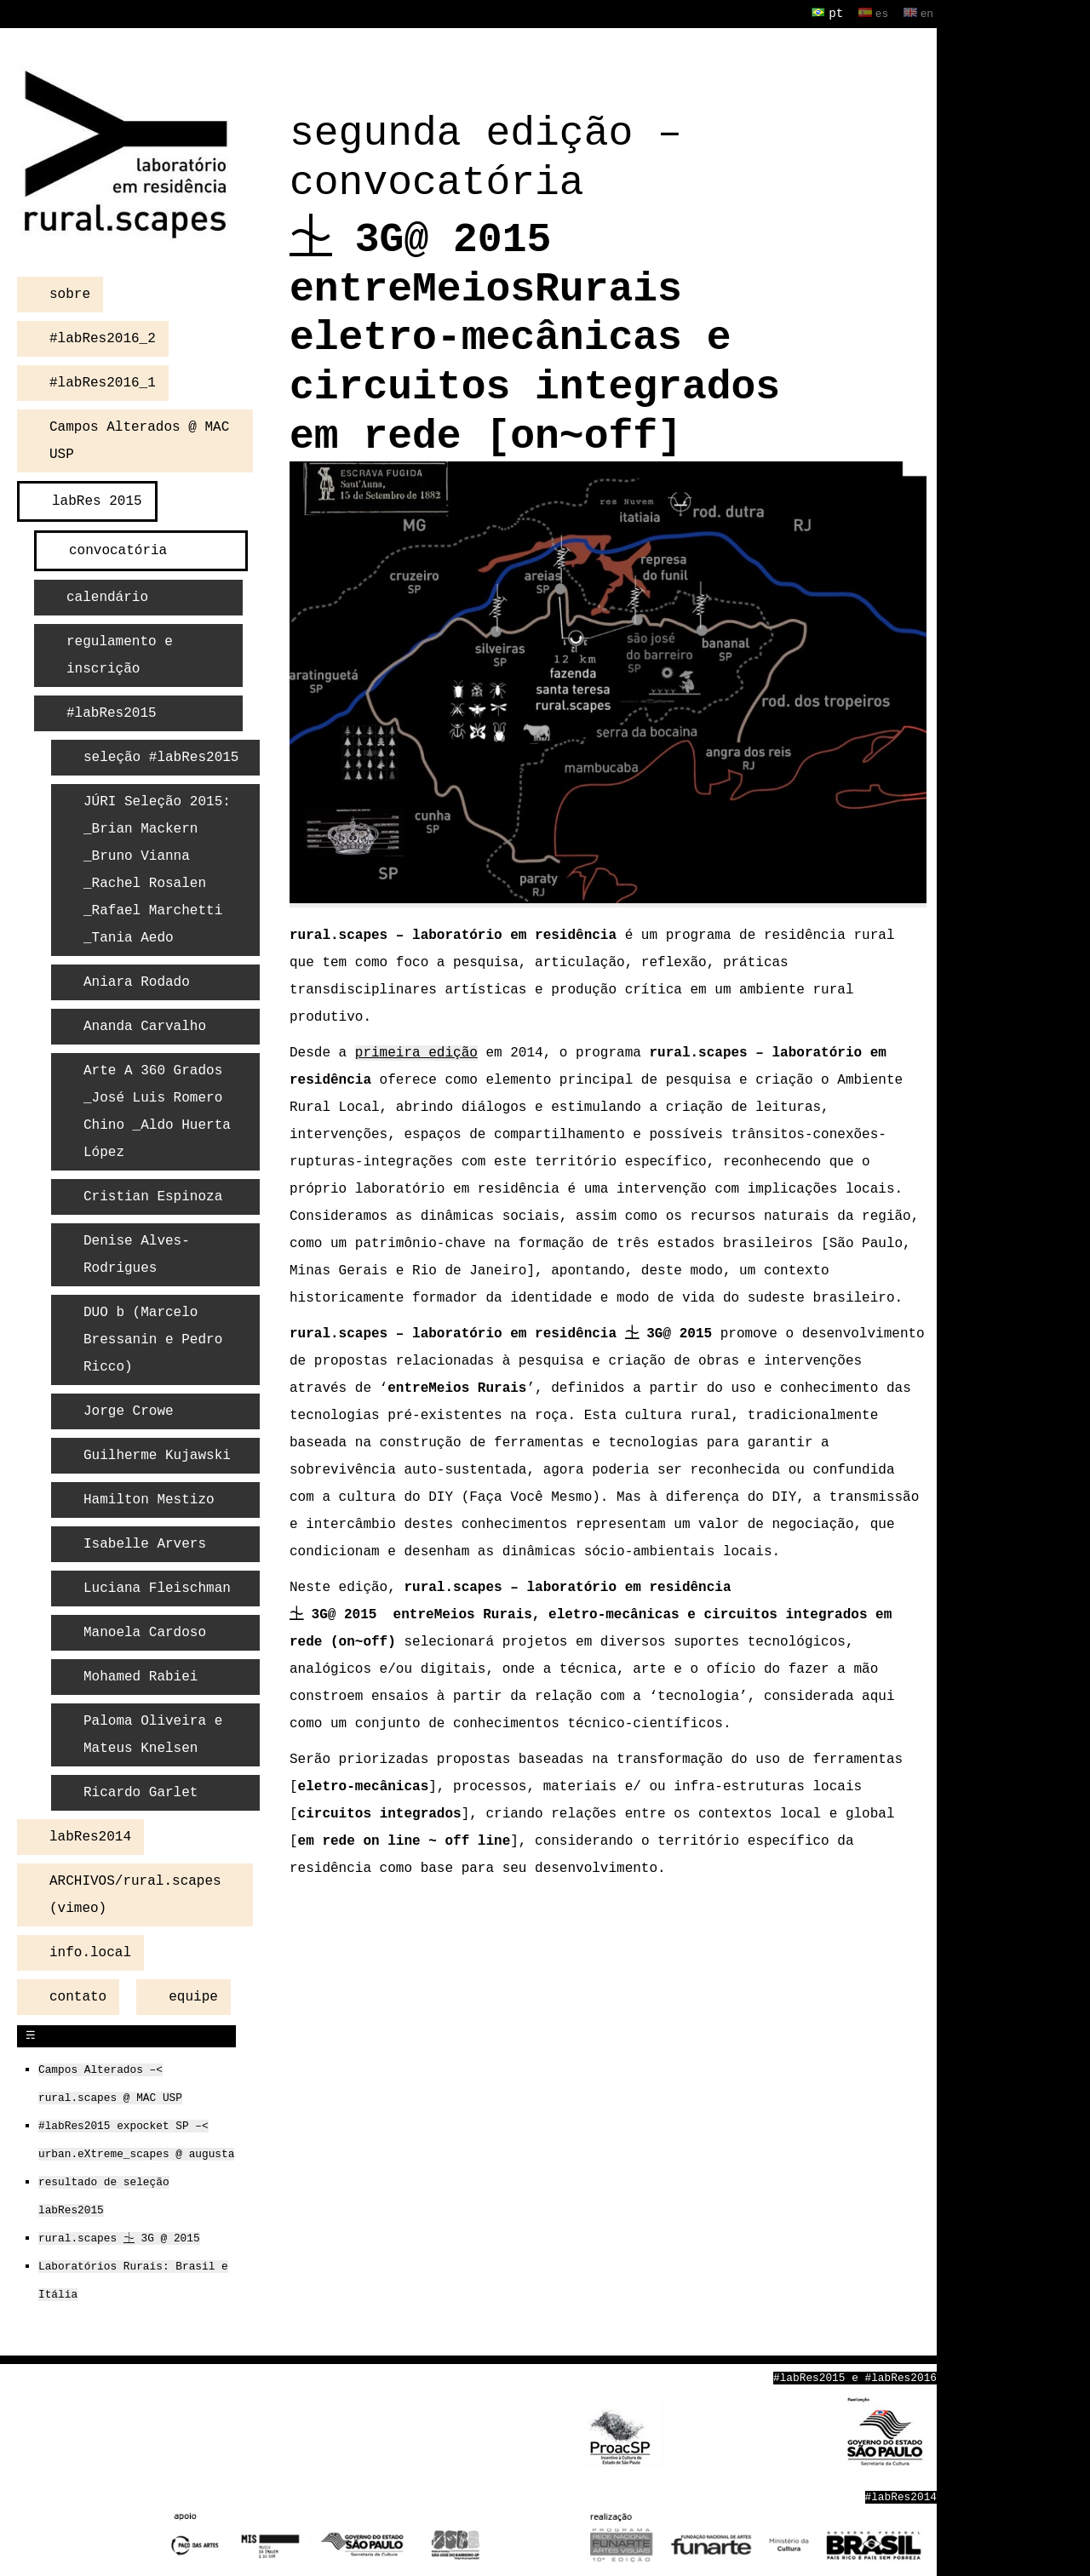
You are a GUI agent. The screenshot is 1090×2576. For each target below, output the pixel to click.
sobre (69, 292)
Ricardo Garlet (140, 1791)
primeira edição (416, 1051)
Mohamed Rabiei (140, 1675)
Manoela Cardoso (144, 1631)
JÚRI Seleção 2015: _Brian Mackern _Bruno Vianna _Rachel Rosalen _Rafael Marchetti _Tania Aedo (157, 868)
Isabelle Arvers (144, 1542)
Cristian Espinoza (152, 1195)
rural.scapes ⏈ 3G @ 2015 (119, 2237)
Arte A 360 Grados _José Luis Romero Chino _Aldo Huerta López (157, 1110)
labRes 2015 (97, 499)
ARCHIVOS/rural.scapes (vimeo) (135, 1893)
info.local (90, 1951)
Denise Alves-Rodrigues (136, 1253)
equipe (193, 1995)
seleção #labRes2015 (160, 756)
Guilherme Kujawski (157, 1454)
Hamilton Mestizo (149, 1498)
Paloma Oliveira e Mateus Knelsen (152, 1733)
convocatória (118, 549)
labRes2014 (90, 1835)
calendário (107, 596)
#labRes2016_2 (102, 337)
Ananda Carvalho (144, 1025)
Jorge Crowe (128, 1409)
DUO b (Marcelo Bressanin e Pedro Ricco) (152, 1338)
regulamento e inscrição (119, 654)
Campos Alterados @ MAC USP (139, 439)
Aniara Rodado (136, 980)
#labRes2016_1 (102, 381)
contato (77, 1995)
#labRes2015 (111, 711)
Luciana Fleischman (157, 1586)
